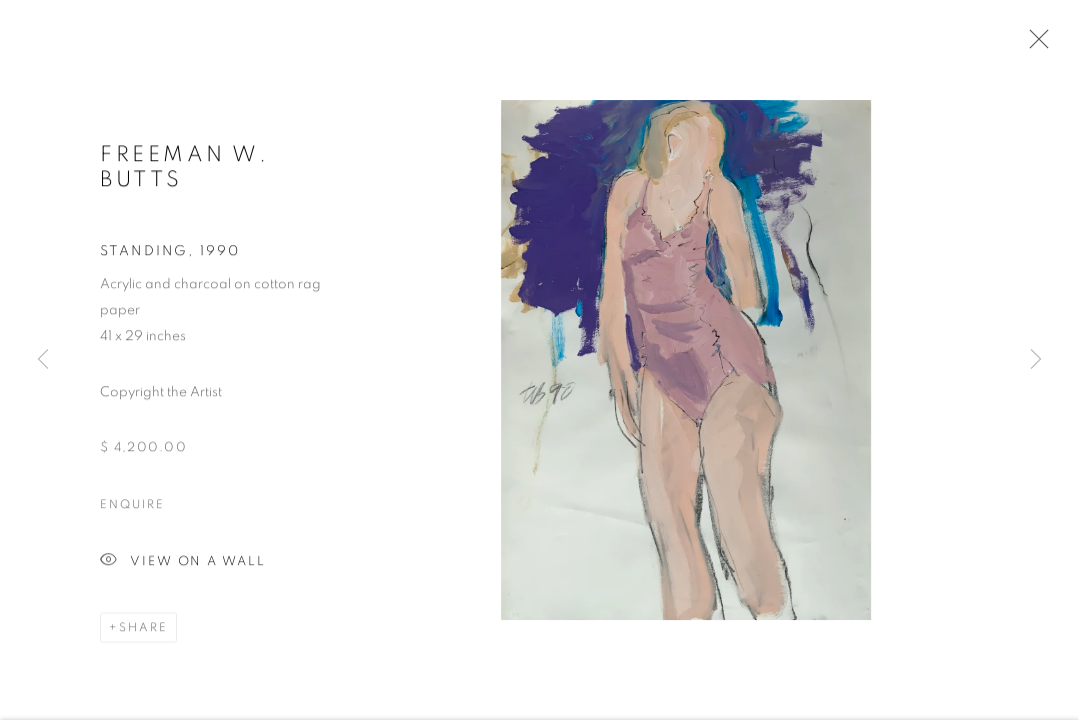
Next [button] (1036, 360)
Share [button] (143, 630)
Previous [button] (43, 360)
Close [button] (1034, 45)
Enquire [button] (132, 507)
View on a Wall (183, 564)
